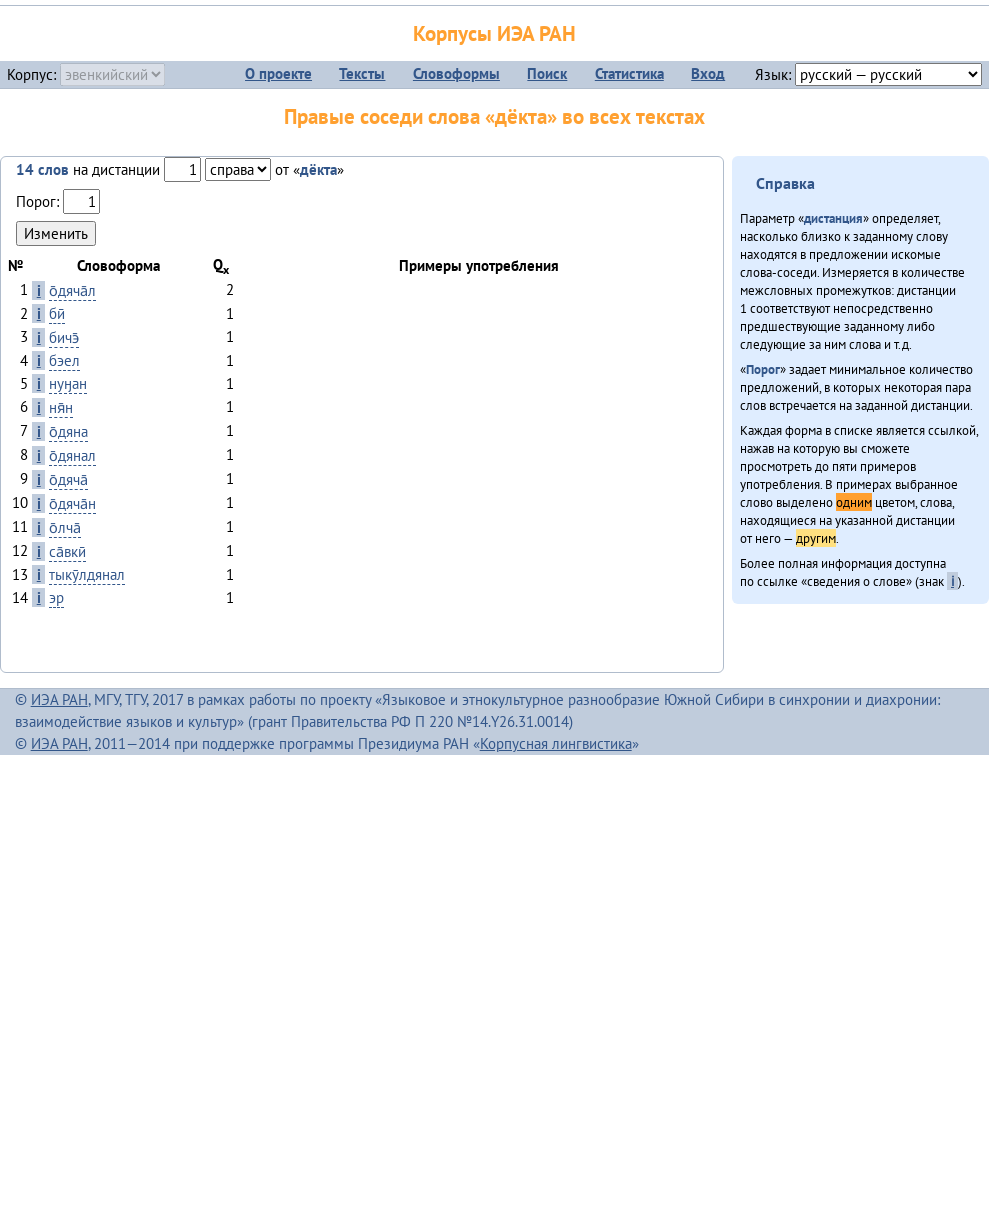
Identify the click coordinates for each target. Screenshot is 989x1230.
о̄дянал (72, 455)
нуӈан (68, 383)
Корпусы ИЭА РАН (494, 33)
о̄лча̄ (65, 527)
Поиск (547, 73)
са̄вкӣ (67, 551)
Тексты (362, 73)
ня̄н (61, 407)
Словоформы (456, 73)
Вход (708, 73)
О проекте (278, 73)
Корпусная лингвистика (556, 743)
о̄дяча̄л (72, 290)
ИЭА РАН (59, 699)
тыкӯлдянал (87, 574)
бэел (64, 360)
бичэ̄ (64, 337)
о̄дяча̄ (68, 479)
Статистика (629, 73)
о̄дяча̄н (72, 503)
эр (56, 597)
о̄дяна (68, 431)
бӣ (57, 313)
